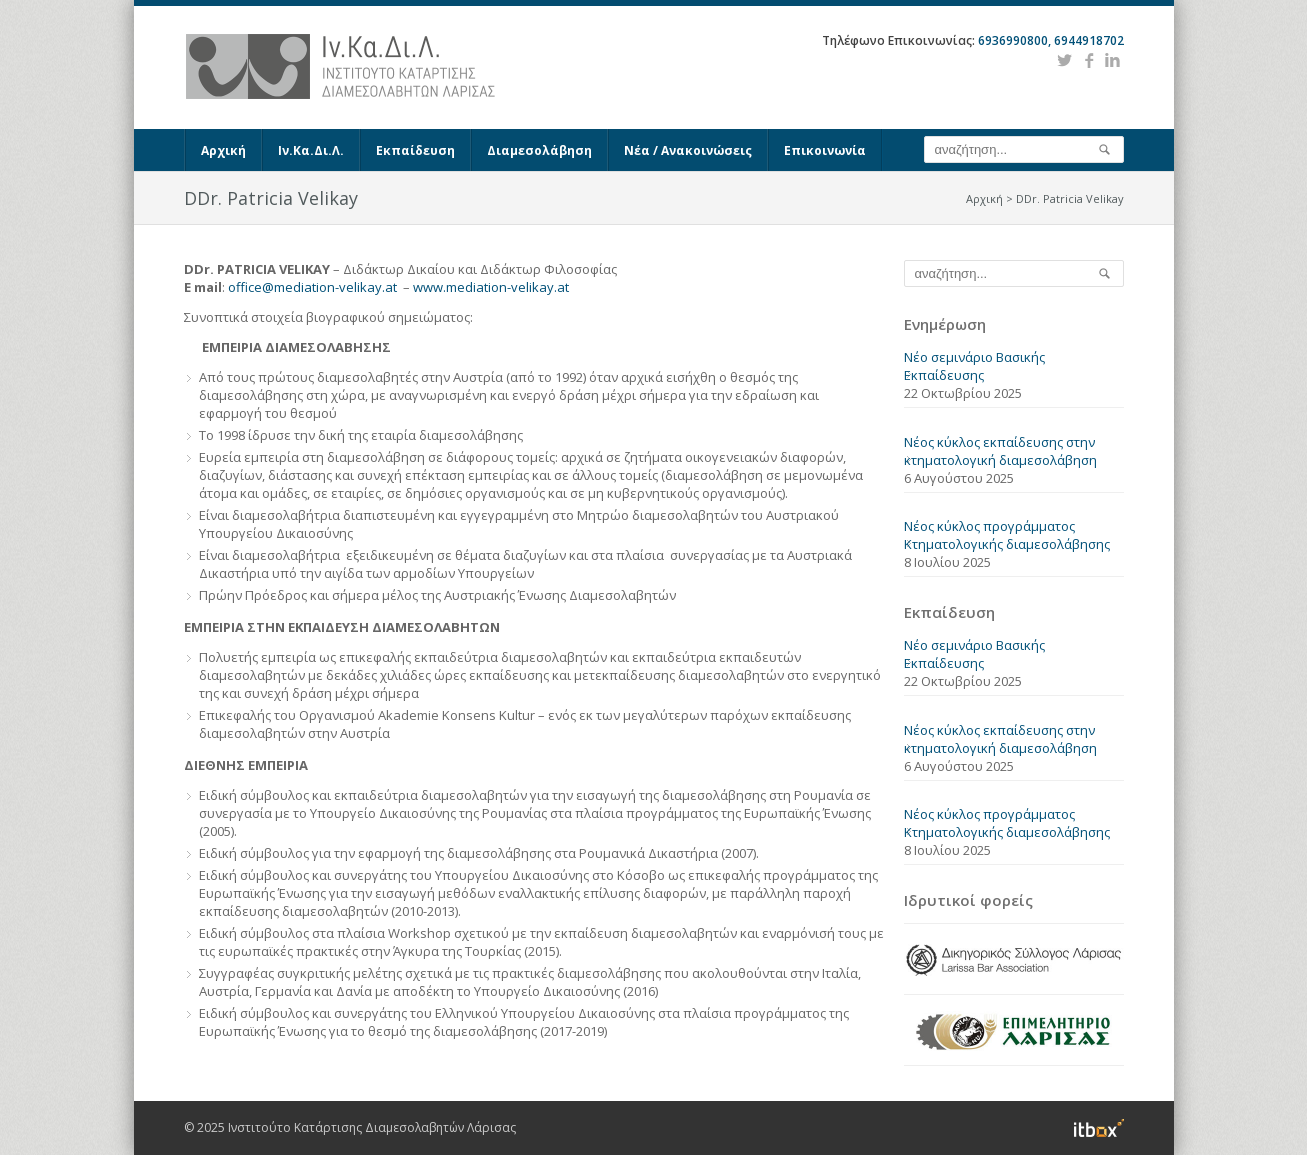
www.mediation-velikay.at (491, 287)
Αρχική (223, 150)
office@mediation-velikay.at (312, 287)
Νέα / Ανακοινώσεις (688, 150)
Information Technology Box (1099, 1128)
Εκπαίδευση (415, 150)
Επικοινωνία (825, 150)
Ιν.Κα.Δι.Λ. (311, 150)
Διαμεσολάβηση (539, 150)
